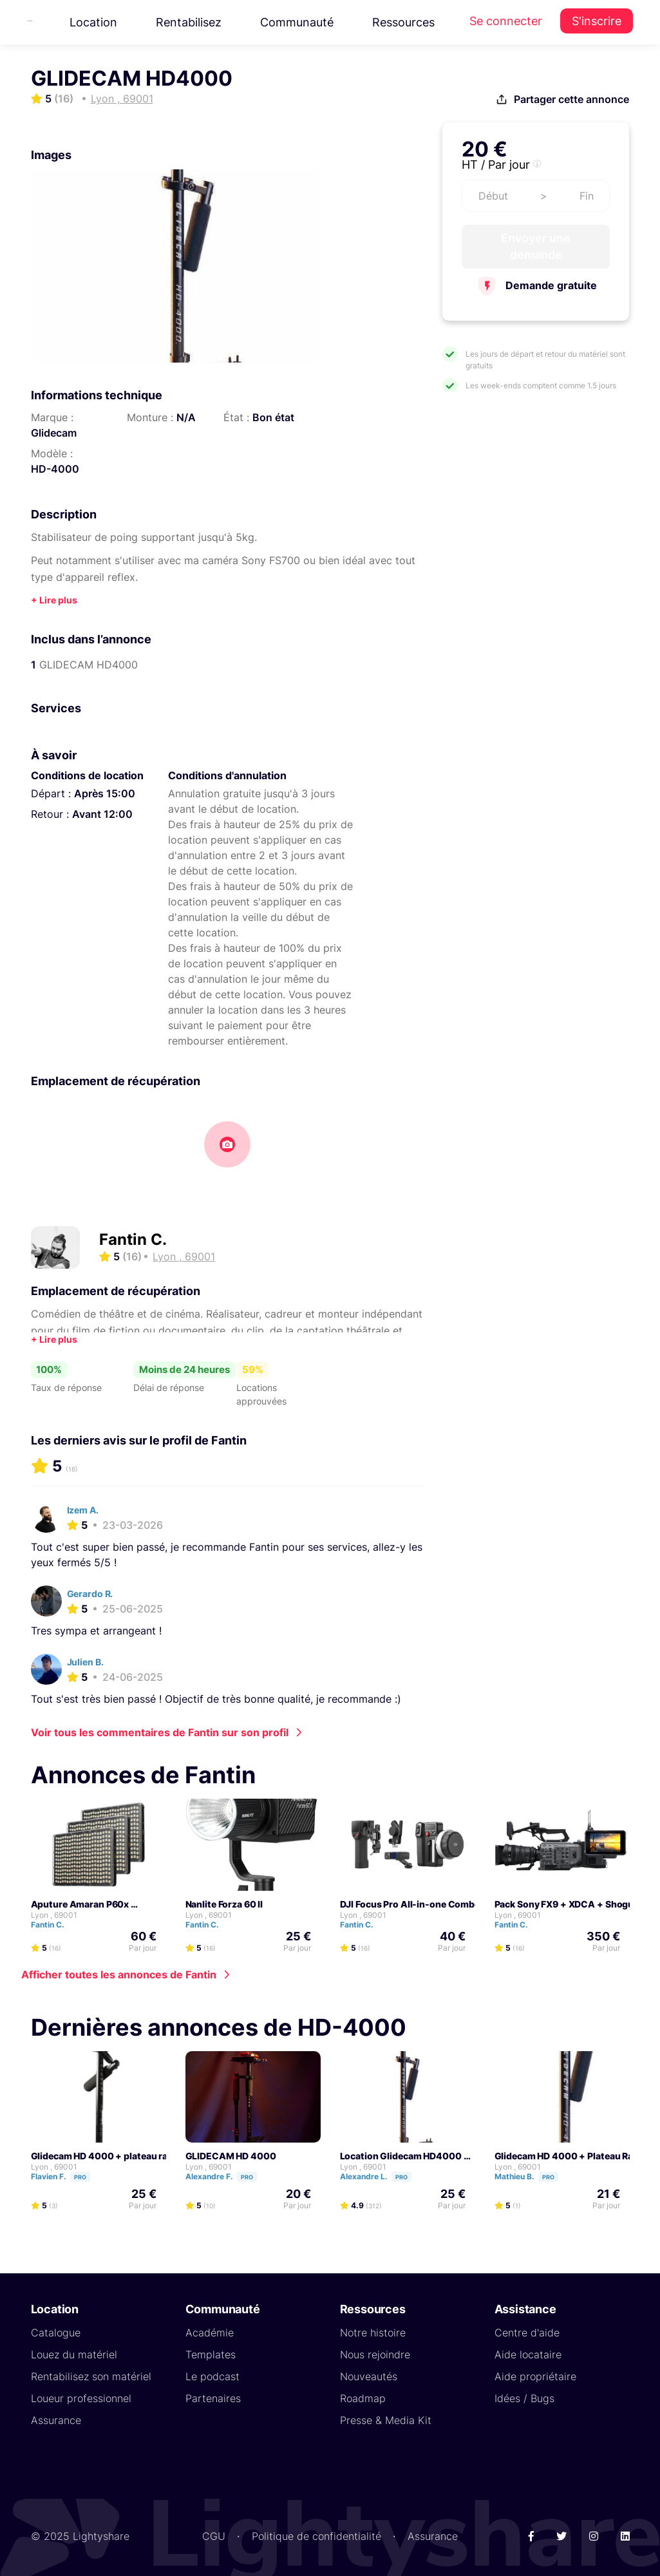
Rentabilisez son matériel (91, 2376)
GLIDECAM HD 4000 (230, 2155)
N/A (186, 417)
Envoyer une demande (535, 246)
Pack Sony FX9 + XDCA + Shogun (567, 1904)
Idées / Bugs (524, 2398)
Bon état (273, 417)
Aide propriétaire (535, 2376)
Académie (209, 2332)
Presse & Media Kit (385, 2420)
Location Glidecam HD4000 (401, 2155)
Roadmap (363, 2398)
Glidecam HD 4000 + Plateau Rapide (573, 2155)
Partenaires (213, 2398)
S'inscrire (596, 21)
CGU (213, 2536)
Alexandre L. (381, 2176)
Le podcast (212, 2376)
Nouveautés (368, 2376)
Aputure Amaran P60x (80, 1904)
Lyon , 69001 (54, 1915)
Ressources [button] (403, 22)
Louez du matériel (74, 2354)
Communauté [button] (297, 22)
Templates (210, 2354)
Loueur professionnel (81, 2398)
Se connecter (505, 21)
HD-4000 (55, 468)
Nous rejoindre (375, 2354)
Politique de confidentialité (316, 2536)
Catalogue (55, 2332)
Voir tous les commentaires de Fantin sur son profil (159, 1732)
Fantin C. (133, 1239)
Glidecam (54, 432)
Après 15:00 (104, 793)
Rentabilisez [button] (189, 22)
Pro (80, 2177)
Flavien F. (66, 2176)
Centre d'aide (527, 2332)
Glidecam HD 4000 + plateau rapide (109, 2155)
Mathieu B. (532, 2176)
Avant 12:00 (102, 814)
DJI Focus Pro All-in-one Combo (410, 1904)
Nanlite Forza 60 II (224, 1904)
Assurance (56, 2420)
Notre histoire (373, 2332)
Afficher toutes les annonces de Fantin (118, 1974)
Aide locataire (528, 2354)
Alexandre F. (227, 2176)
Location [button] (93, 22)
